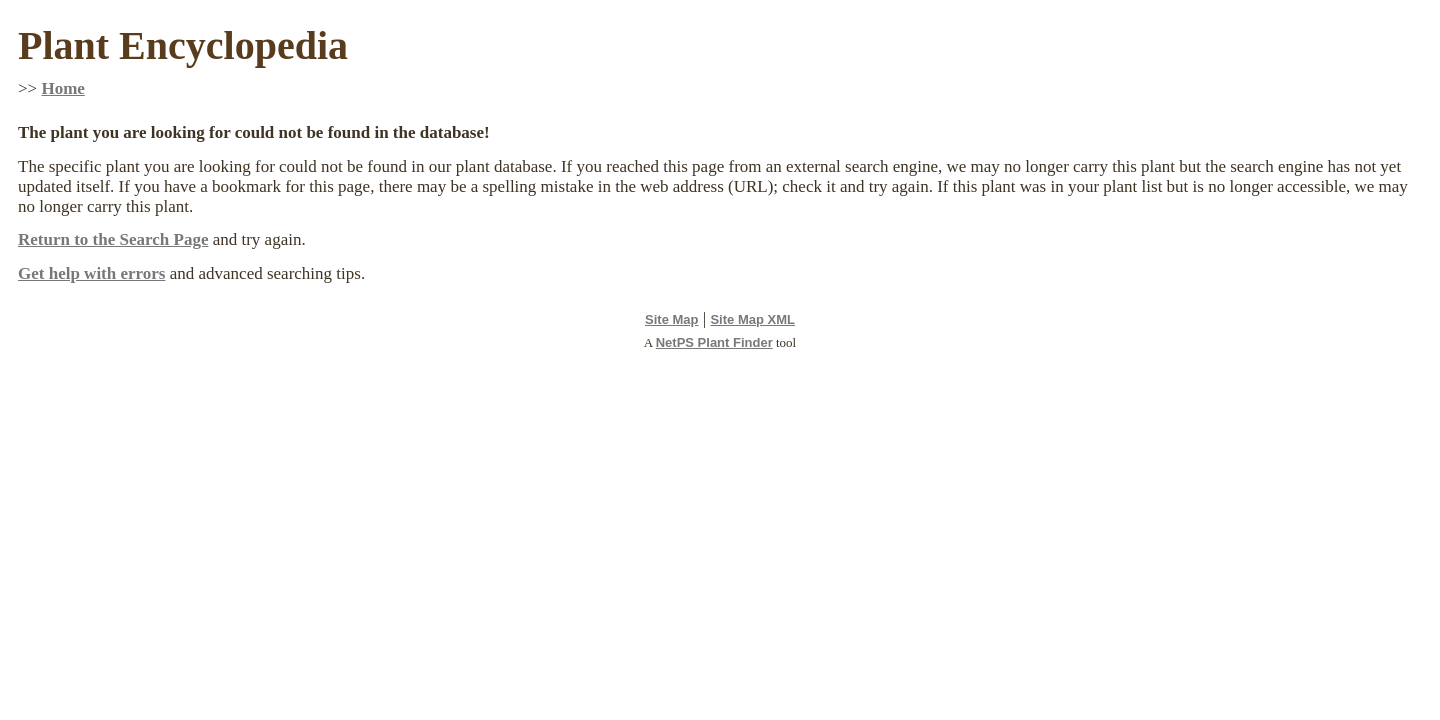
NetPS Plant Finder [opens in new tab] (714, 342)
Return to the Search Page (113, 239)
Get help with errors (91, 273)
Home (62, 88)
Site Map (671, 319)
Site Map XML (752, 319)
